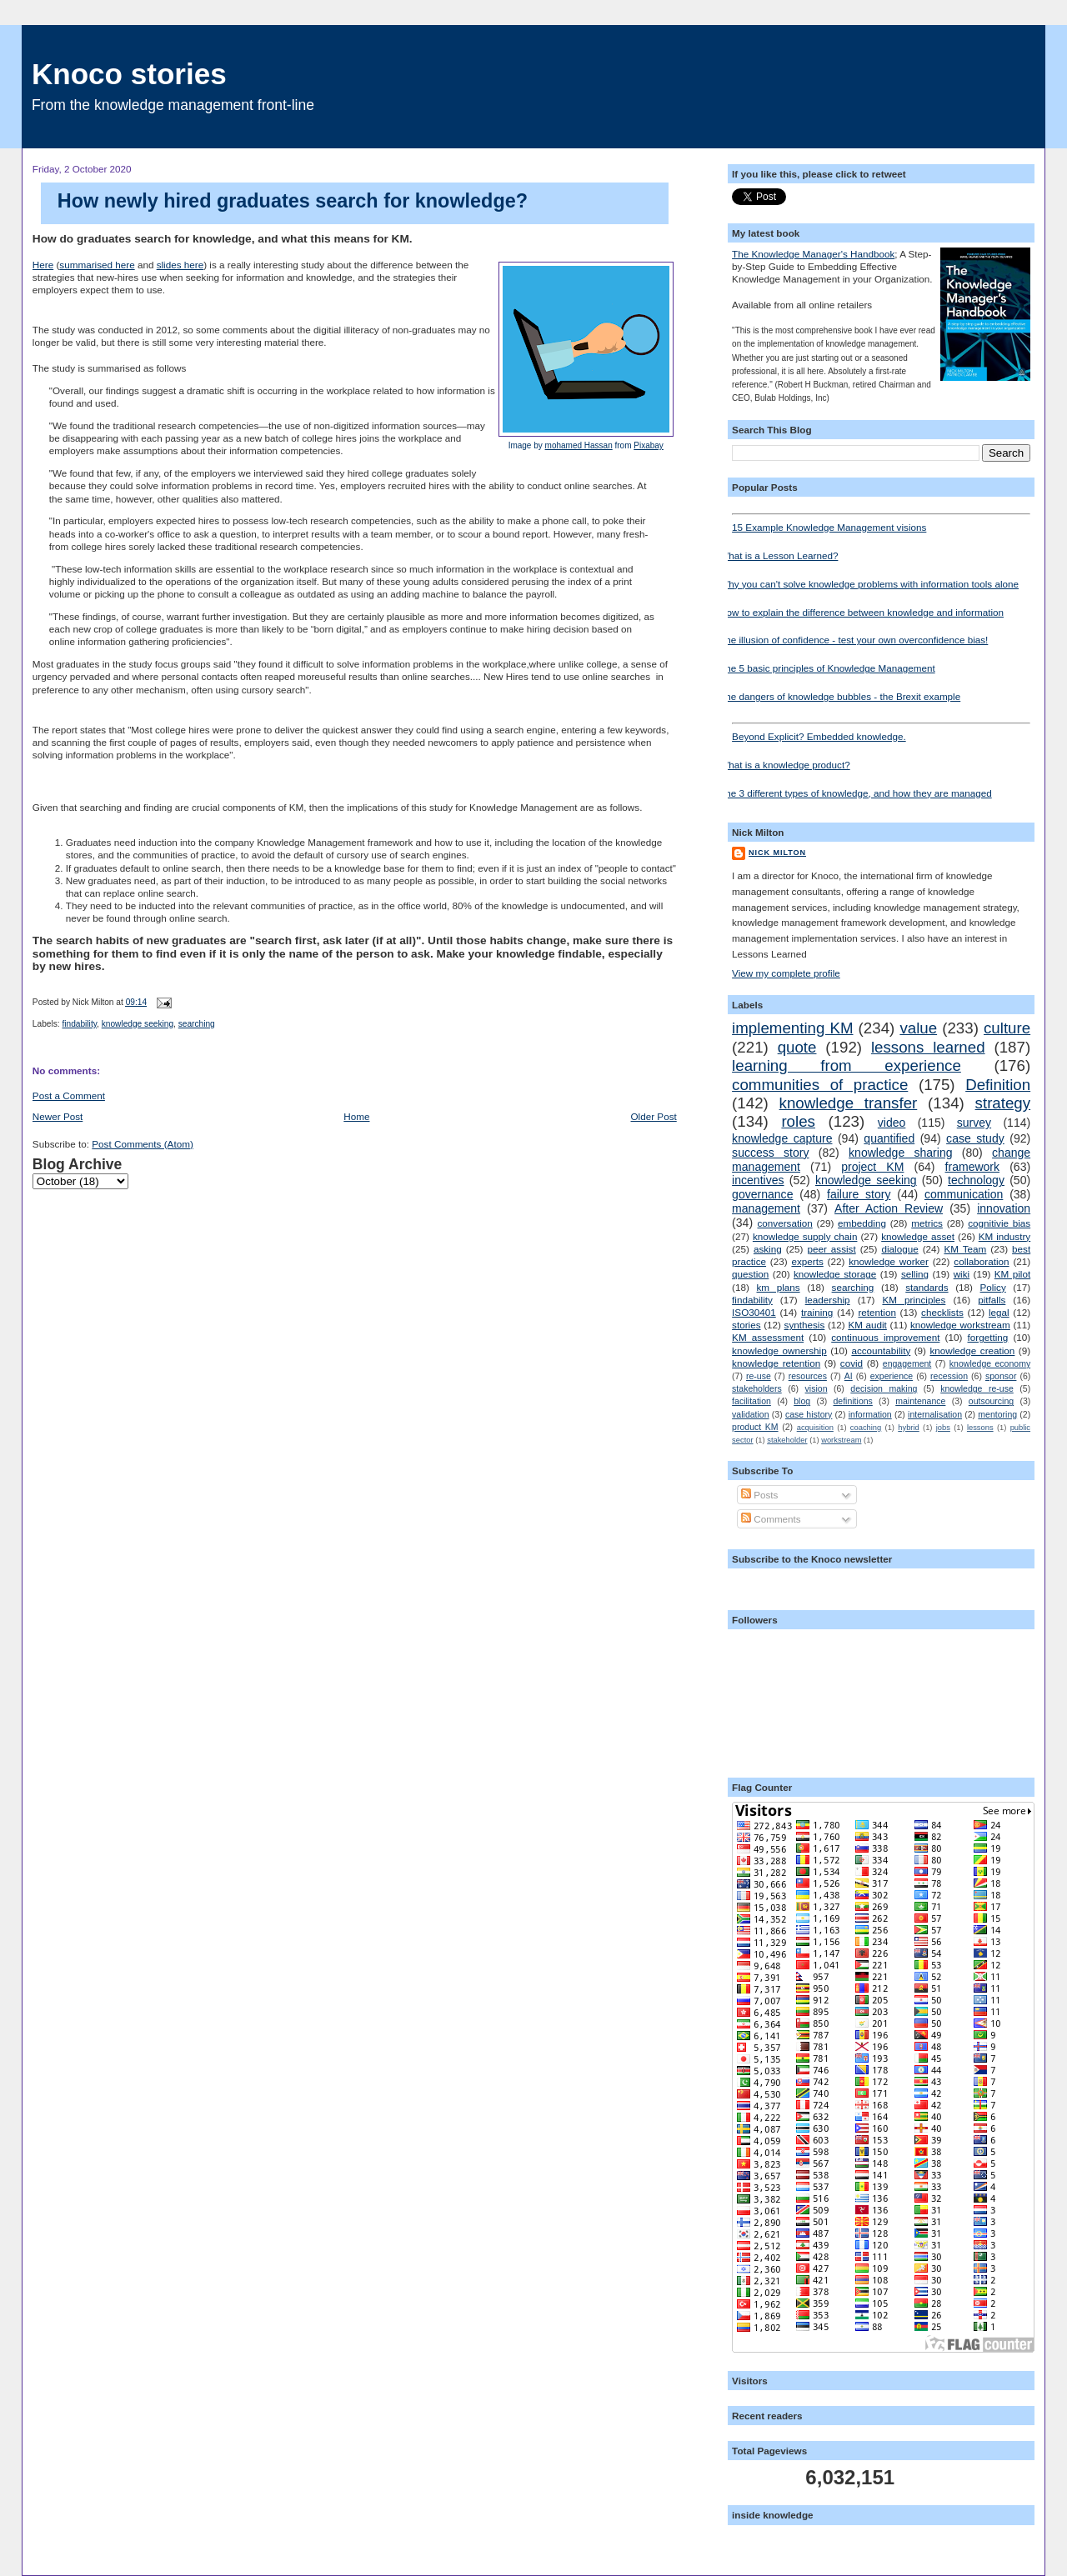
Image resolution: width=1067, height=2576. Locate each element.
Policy (993, 1287)
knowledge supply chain (805, 1236)
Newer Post (58, 1116)
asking (768, 1248)
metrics (927, 1223)
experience (891, 1376)
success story (770, 1152)
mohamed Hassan (579, 445)
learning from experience (846, 1065)
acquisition (815, 1427)
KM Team (965, 1248)
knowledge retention (776, 1363)
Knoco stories (129, 74)
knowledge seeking (137, 1023)
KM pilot (1012, 1273)
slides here (180, 264)
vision (816, 1388)
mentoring (997, 1414)
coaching (865, 1427)
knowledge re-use (977, 1388)
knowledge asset (917, 1236)
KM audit (867, 1324)
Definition (997, 1084)
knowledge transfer (848, 1103)
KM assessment (768, 1337)
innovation (1003, 1208)
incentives (758, 1180)
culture (1007, 1028)
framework (972, 1166)
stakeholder (787, 1440)
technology (976, 1180)
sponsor (1000, 1376)
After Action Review (888, 1208)
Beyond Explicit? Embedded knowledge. (881, 732)
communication (963, 1194)
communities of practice (820, 1084)
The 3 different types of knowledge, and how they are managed (855, 793)
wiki (961, 1273)
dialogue (899, 1248)
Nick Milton (777, 852)
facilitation (751, 1401)
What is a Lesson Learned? (778, 555)
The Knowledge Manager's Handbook (813, 253)
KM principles (913, 1299)
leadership (827, 1299)
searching (196, 1023)
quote (797, 1047)
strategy (1003, 1103)
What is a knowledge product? (784, 764)
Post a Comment (69, 1095)
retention (876, 1312)
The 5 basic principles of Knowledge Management (827, 668)
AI (848, 1376)
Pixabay (649, 445)
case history (808, 1414)
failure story (858, 1194)
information (870, 1414)
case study (975, 1138)
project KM (872, 1166)
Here (43, 264)
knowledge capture (782, 1138)
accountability (880, 1350)
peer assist (831, 1248)
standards (926, 1287)
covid (851, 1363)
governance (762, 1194)
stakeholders (757, 1388)
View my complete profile (786, 973)
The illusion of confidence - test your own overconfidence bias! (853, 639)
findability (79, 1023)
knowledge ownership (779, 1350)
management (766, 1208)
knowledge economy (989, 1363)
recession (949, 1376)
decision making (883, 1388)
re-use (758, 1376)
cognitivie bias (999, 1223)
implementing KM (792, 1028)
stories (746, 1324)
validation (750, 1414)
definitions (852, 1401)
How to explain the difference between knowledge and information (861, 612)
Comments (771, 1518)
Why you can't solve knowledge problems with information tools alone (869, 583)
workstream (841, 1440)
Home (356, 1116)
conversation (784, 1223)
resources (808, 1376)
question (750, 1273)
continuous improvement (885, 1337)
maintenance (920, 1401)
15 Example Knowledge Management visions (881, 523)
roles (798, 1121)
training (817, 1312)
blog (802, 1401)
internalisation (935, 1414)
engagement (907, 1363)
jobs (943, 1427)
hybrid (908, 1427)
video (892, 1122)
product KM (755, 1427)
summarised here (96, 264)
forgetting (988, 1337)
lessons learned (928, 1047)
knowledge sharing (900, 1152)
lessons (980, 1427)
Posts (759, 1494)
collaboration (981, 1261)
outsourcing (991, 1401)
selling (915, 1273)
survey (974, 1122)
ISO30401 (754, 1312)
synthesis (804, 1324)
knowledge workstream (960, 1324)
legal (999, 1312)
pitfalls (991, 1299)
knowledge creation (971, 1350)
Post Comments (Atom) (142, 1143)
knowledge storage (835, 1273)
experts (807, 1261)
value (918, 1028)
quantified (889, 1138)
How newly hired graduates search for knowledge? (293, 201)
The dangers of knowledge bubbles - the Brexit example (839, 696)
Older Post (654, 1116)
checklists (942, 1312)
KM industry (1004, 1236)
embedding (862, 1223)
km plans (778, 1287)
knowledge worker (889, 1261)
